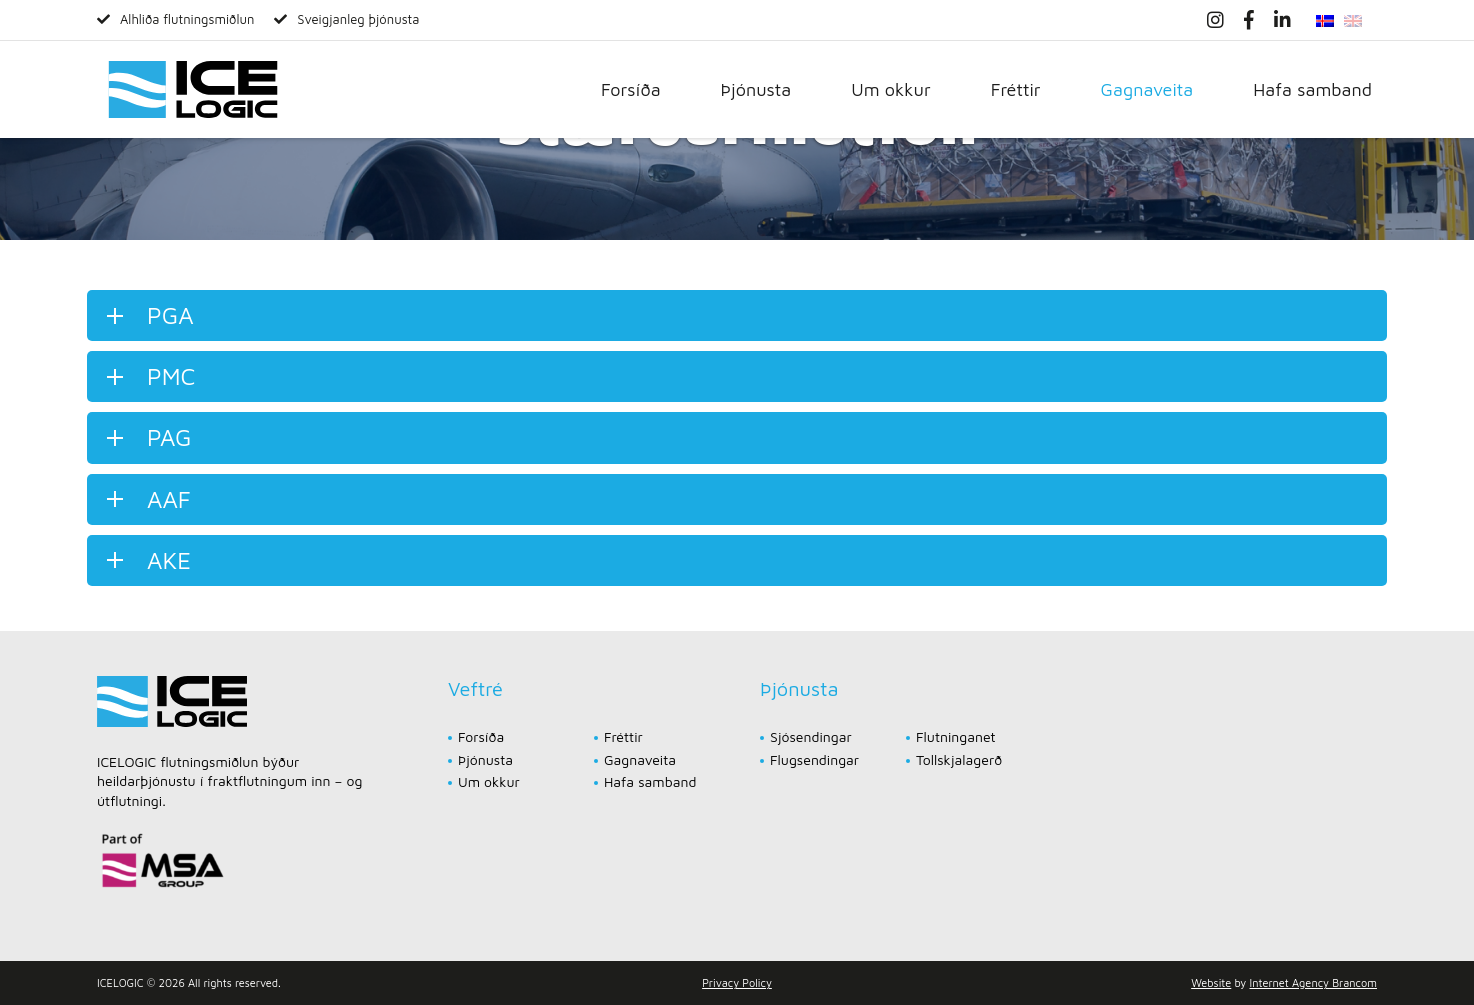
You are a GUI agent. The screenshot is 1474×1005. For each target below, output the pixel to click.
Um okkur (890, 89)
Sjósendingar (811, 736)
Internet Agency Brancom (1313, 982)
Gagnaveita (1147, 89)
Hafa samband (1312, 89)
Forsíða (631, 89)
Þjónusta (756, 89)
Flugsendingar (814, 759)
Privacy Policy (737, 982)
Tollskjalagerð (959, 759)
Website (1211, 982)
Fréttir (1016, 89)
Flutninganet (956, 736)
